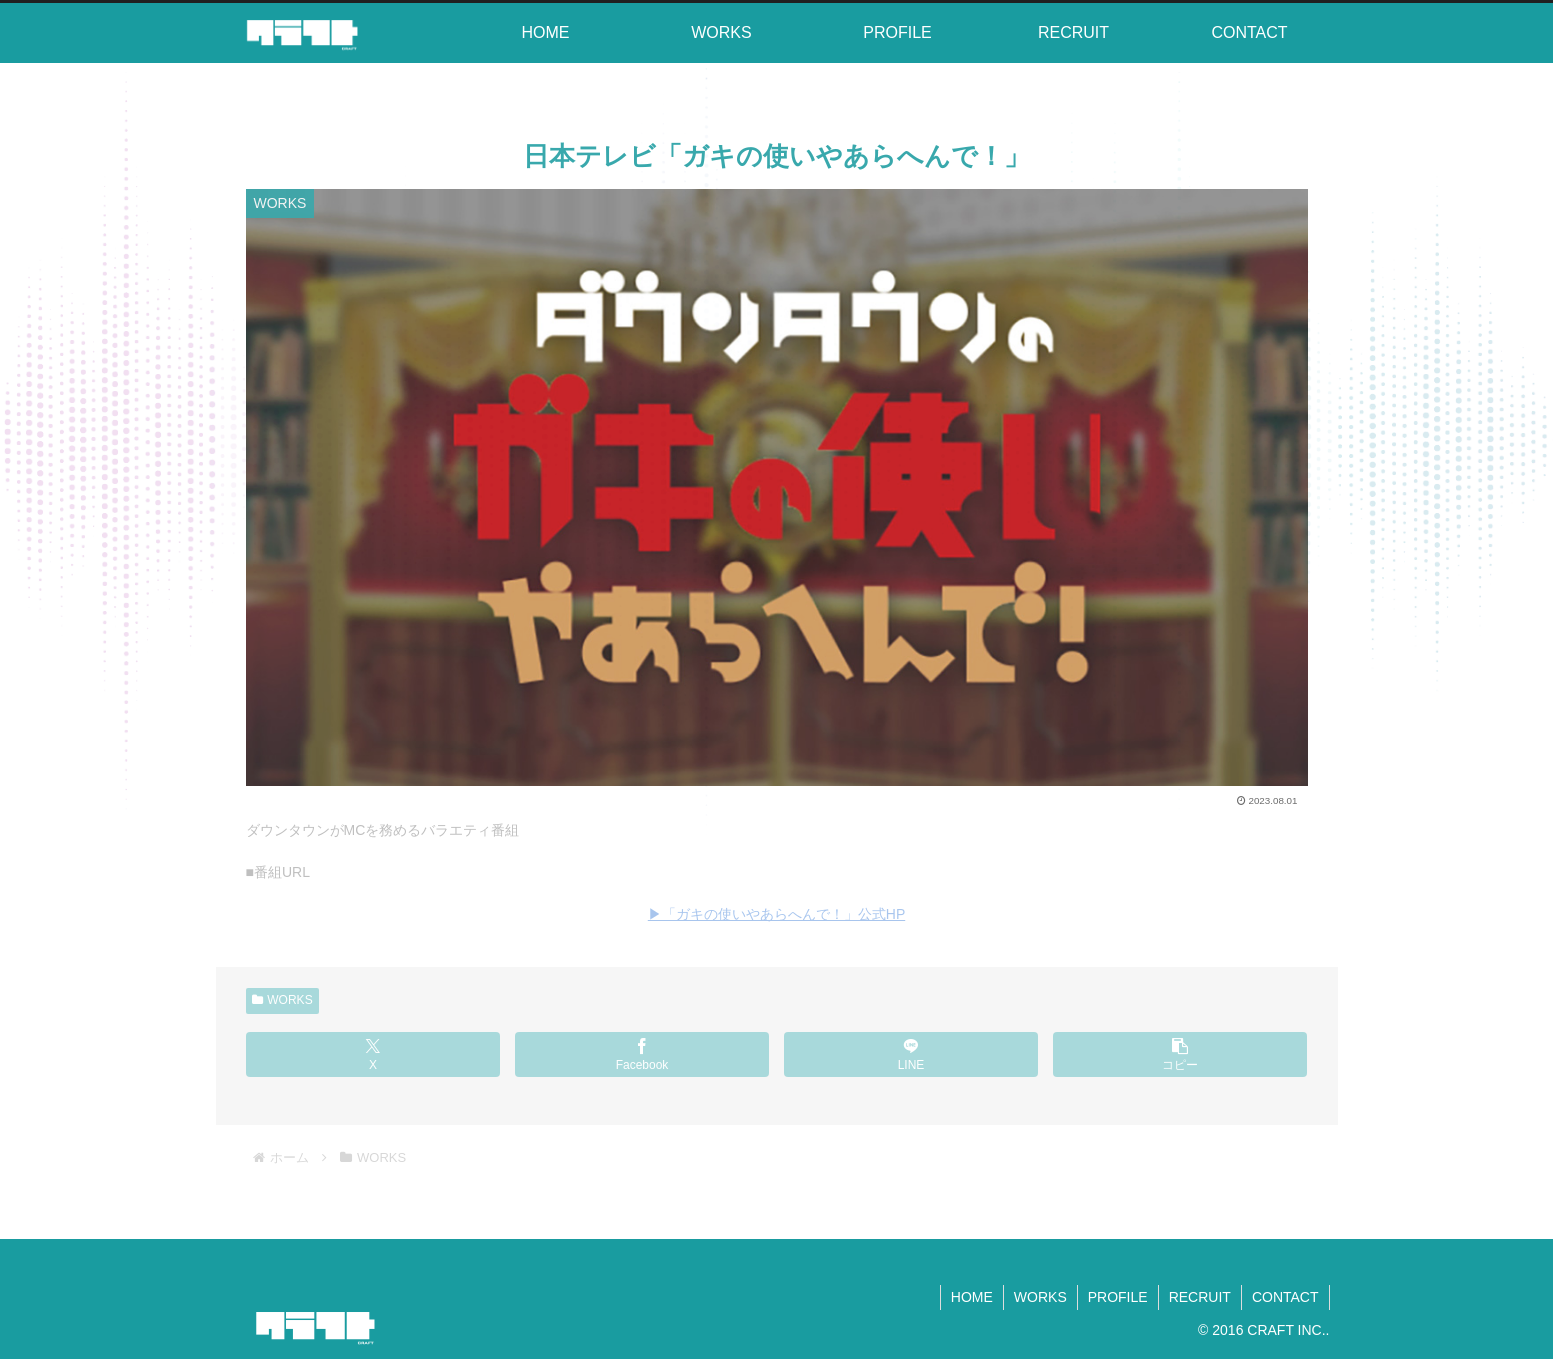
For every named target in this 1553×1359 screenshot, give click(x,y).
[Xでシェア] (373, 1054)
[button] (1180, 1054)
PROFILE (1118, 1297)
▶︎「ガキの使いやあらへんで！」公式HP (776, 914)
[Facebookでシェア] (642, 1054)
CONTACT (1285, 1297)
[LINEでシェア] (911, 1054)
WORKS (282, 1000)
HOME (972, 1297)
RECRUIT (1200, 1297)
